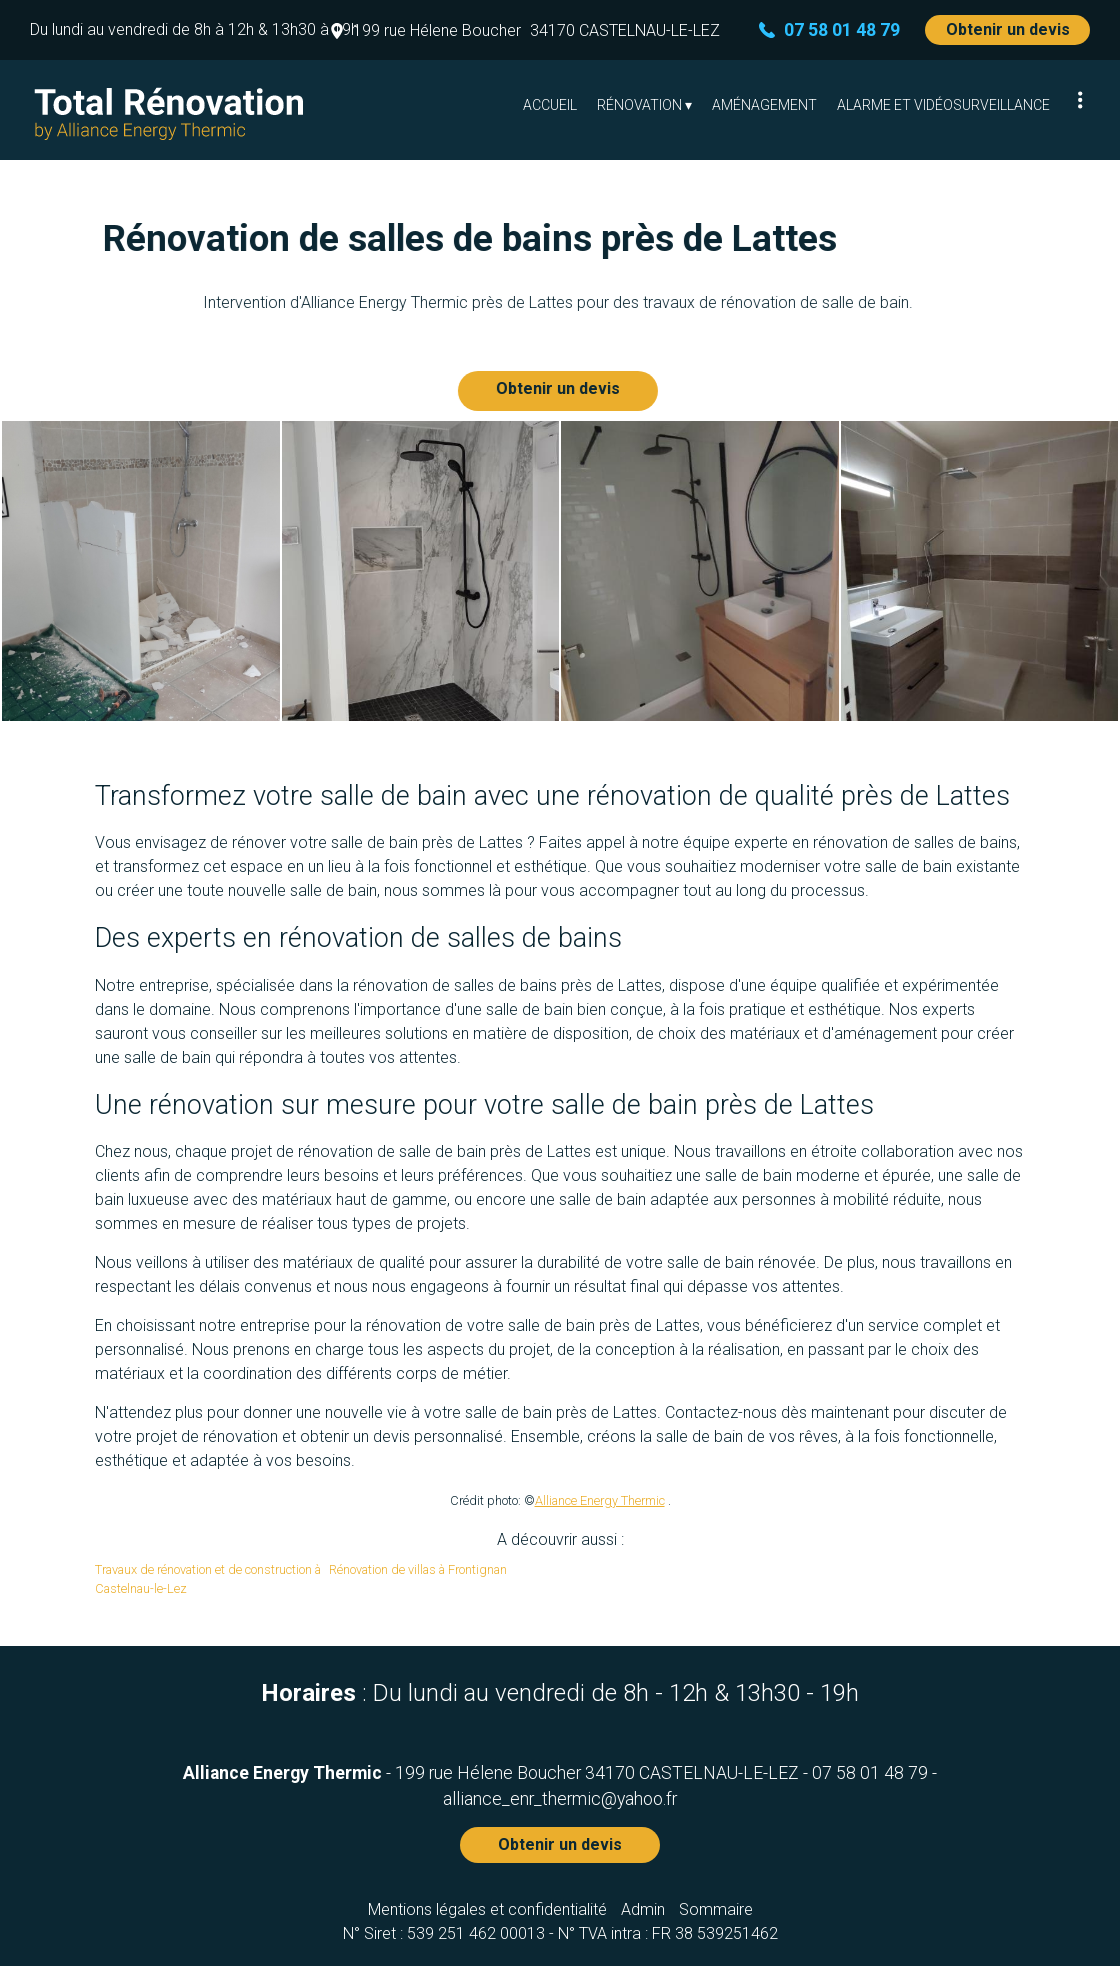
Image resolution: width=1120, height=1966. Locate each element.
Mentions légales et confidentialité (487, 1909)
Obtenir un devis (1008, 29)
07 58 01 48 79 (870, 1773)
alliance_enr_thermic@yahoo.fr (560, 1799)
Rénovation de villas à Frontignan (418, 1569)
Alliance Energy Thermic (600, 1500)
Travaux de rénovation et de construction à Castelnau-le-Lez (208, 1579)
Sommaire (716, 1909)
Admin (643, 1909)
